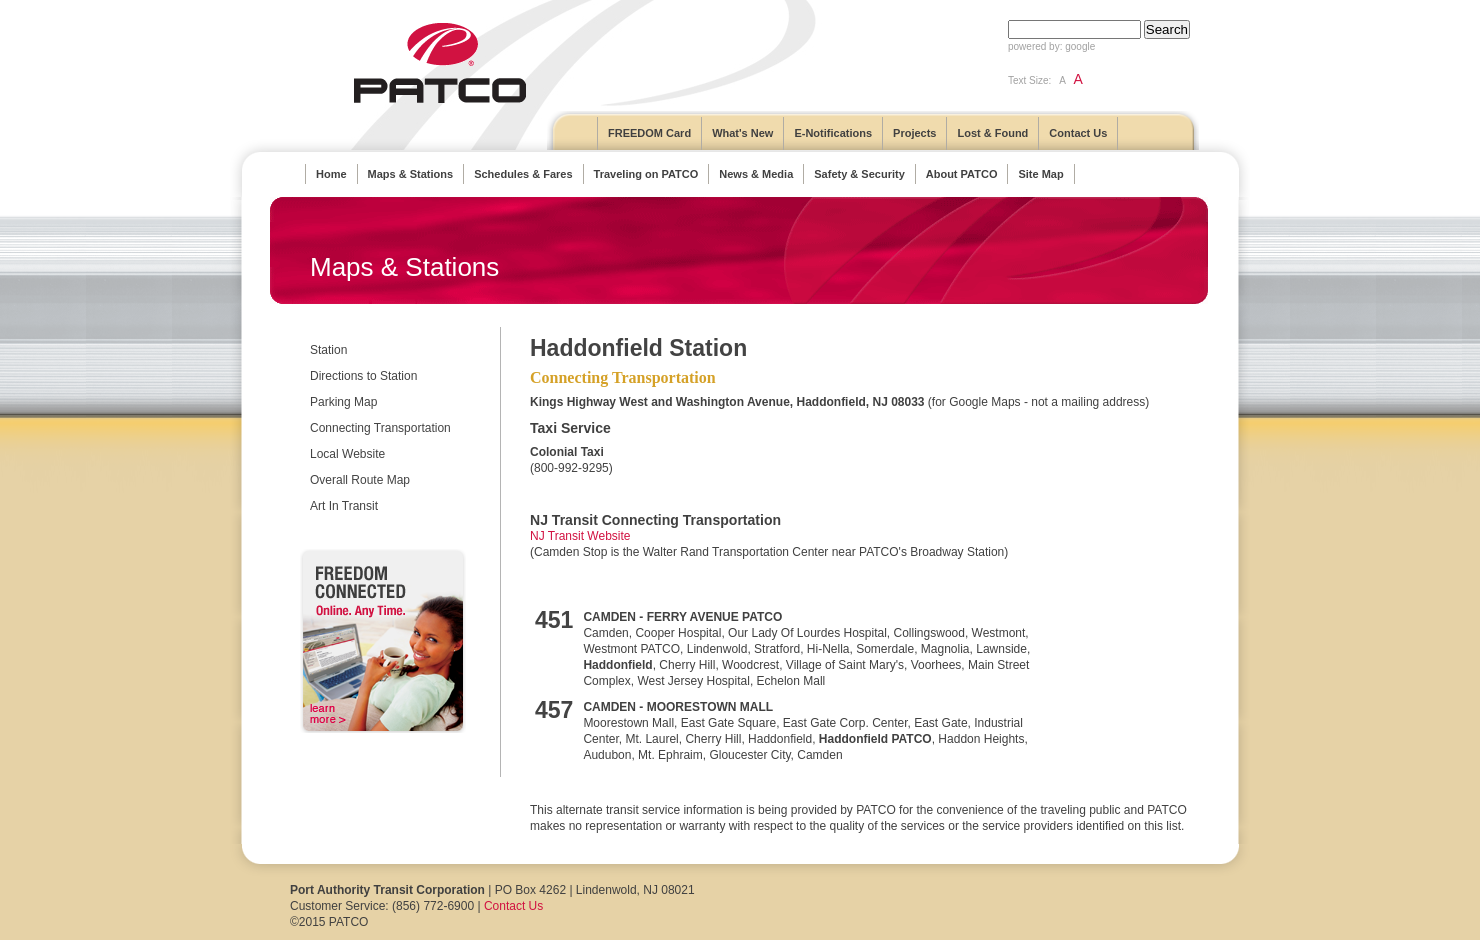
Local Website (347, 454)
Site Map (1040, 174)
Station (328, 350)
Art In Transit (344, 506)
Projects (914, 133)
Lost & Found (992, 133)
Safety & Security (859, 174)
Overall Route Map (360, 480)
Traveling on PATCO (646, 174)
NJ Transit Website (580, 536)
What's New (742, 133)
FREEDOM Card (649, 133)
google (1080, 46)
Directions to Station (363, 376)
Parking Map (343, 402)
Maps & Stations (411, 174)
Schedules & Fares (523, 174)
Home (331, 174)
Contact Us (1078, 133)
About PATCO (962, 174)
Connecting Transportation (380, 428)
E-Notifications (833, 133)
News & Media (756, 174)
